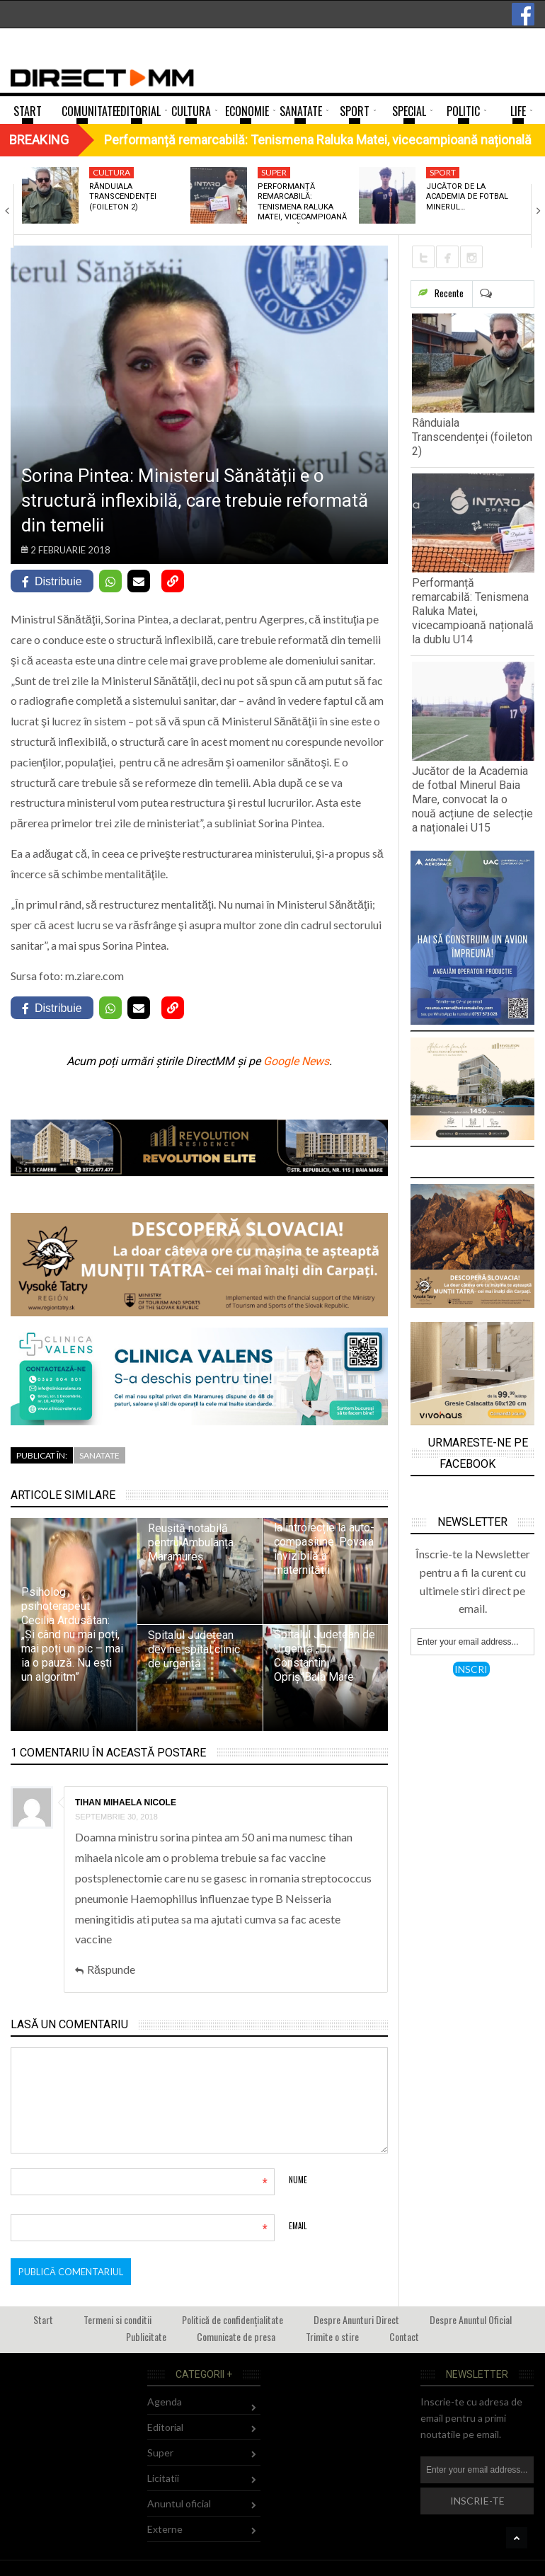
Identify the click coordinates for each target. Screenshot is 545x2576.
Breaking (39, 139)
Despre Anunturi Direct (356, 2319)
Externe (165, 2529)
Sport (443, 172)
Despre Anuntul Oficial (471, 2319)
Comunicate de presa (236, 2336)
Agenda (164, 2402)
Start (43, 2319)
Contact (404, 2336)
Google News (296, 1061)
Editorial (165, 2427)
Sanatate (99, 1455)
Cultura (111, 172)
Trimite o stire (332, 2336)
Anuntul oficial (179, 2503)
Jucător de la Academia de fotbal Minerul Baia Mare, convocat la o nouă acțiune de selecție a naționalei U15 (472, 799)
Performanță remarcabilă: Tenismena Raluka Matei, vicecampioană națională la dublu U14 (473, 611)
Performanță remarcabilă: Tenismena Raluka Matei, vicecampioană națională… (302, 206)
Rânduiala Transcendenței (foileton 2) (122, 197)
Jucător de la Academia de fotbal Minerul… (467, 197)
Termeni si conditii (117, 2319)
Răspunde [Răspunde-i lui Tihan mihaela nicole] (111, 1969)
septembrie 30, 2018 (116, 1816)
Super (274, 172)
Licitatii (163, 2478)
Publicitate (146, 2336)
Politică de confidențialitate (232, 2319)
